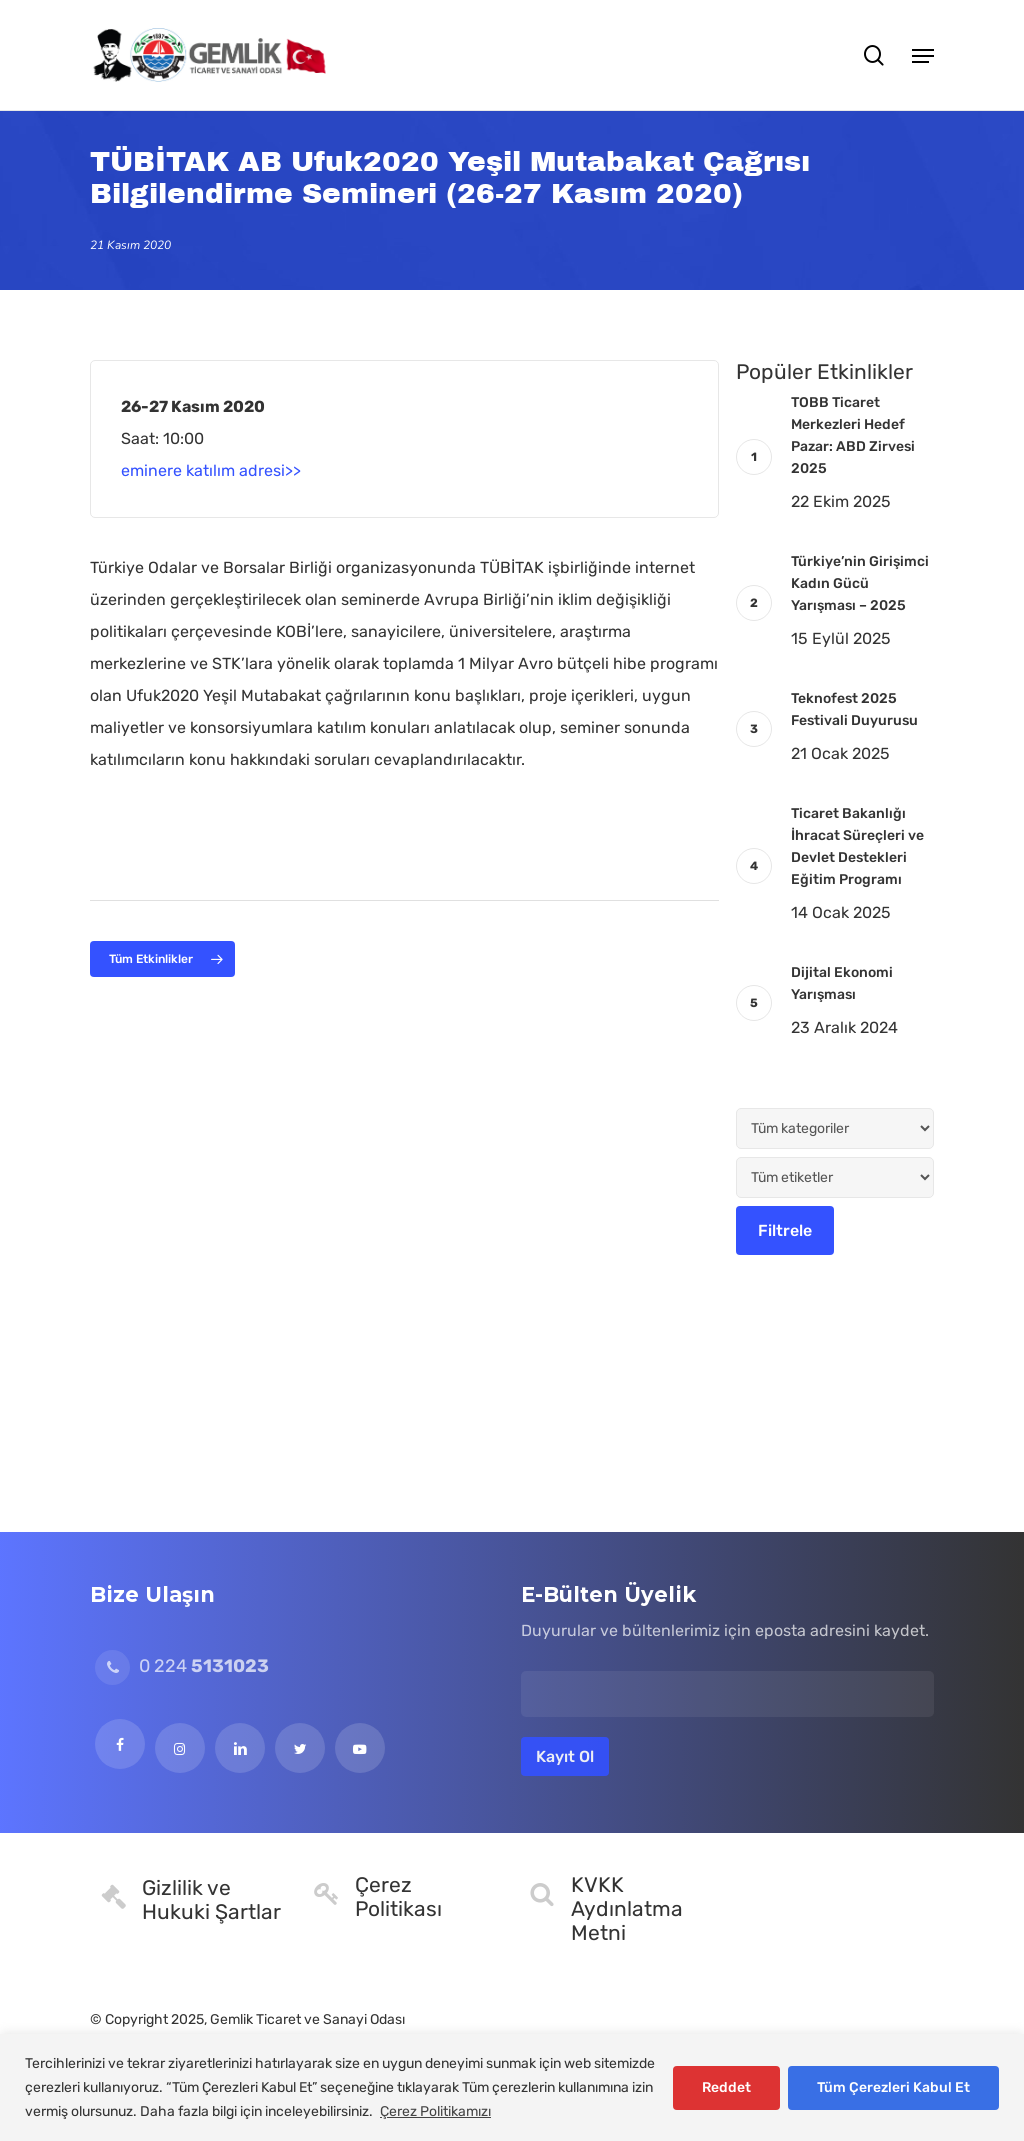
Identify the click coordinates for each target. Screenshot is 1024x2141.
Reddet (726, 2087)
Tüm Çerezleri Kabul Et (893, 2087)
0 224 (182, 1666)
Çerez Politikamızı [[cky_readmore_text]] (435, 2111)
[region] (512, 2087)
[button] (923, 55)
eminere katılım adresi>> (211, 470)
